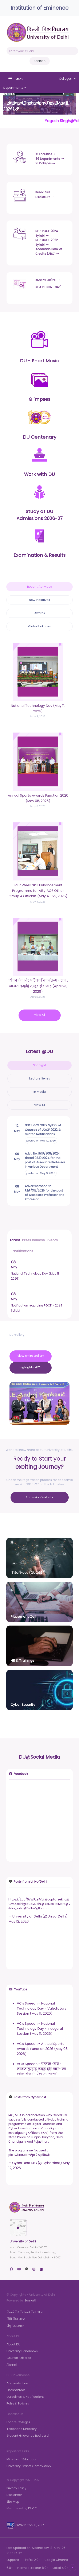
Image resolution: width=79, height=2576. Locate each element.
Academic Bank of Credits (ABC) (48, 251)
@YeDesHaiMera (54, 1904)
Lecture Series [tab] (39, 1078)
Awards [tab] (39, 613)
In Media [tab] (39, 1092)
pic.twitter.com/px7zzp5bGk (29, 2155)
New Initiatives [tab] (39, 600)
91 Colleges (45, 163)
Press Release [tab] (33, 1240)
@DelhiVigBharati (36, 1908)
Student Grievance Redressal (28, 2435)
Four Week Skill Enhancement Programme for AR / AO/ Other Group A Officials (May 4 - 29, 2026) (38, 891)
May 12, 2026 (18, 1921)
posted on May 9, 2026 (40, 1173)
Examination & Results (39, 555)
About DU (13, 2344)
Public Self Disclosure (44, 194)
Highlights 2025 (31, 1367)
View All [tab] (39, 1105)
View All (39, 1015)
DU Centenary (39, 437)
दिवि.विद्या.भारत (16, 2319)
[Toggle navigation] (14, 78)
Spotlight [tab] (39, 1065)
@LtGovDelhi (32, 1904)
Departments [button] (14, 88)
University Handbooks (22, 2351)
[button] (8, 145)
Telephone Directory (22, 2429)
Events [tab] (52, 1240)
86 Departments (49, 159)
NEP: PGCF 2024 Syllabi (46, 233)
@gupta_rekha (55, 1899)
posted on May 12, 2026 (41, 1140)
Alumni (12, 2364)
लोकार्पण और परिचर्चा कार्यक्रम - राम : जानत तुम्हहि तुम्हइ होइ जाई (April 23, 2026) (38, 986)
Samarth (30, 2300)
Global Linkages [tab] (39, 626)
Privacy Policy (16, 2488)
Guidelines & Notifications (25, 2397)
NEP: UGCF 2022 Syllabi (46, 242)
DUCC (32, 2508)
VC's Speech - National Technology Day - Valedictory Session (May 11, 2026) (42, 2008)
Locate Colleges (18, 2422)
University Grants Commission (29, 2466)
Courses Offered (19, 2358)
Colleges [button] (67, 79)
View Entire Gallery (30, 1356)
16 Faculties (45, 154)
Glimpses (39, 399)
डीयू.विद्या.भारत (15, 2326)
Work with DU (39, 474)
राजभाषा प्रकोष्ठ (47, 280)
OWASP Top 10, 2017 (25, 2525)
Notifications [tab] (22, 1251)
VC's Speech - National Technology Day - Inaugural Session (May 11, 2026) (40, 2028)
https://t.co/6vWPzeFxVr (26, 1899)
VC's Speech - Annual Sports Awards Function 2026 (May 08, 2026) (42, 2048)
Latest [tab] (15, 1240)
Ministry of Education (22, 2459)
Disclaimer (14, 2495)
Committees (16, 2390)
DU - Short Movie (39, 361)
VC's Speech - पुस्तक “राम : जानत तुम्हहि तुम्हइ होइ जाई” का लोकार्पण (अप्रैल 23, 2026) (41, 2068)
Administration (17, 2383)
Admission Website (40, 1497)
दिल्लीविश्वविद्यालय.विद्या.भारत (25, 2312)
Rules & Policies (18, 2403)
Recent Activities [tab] (39, 587)
